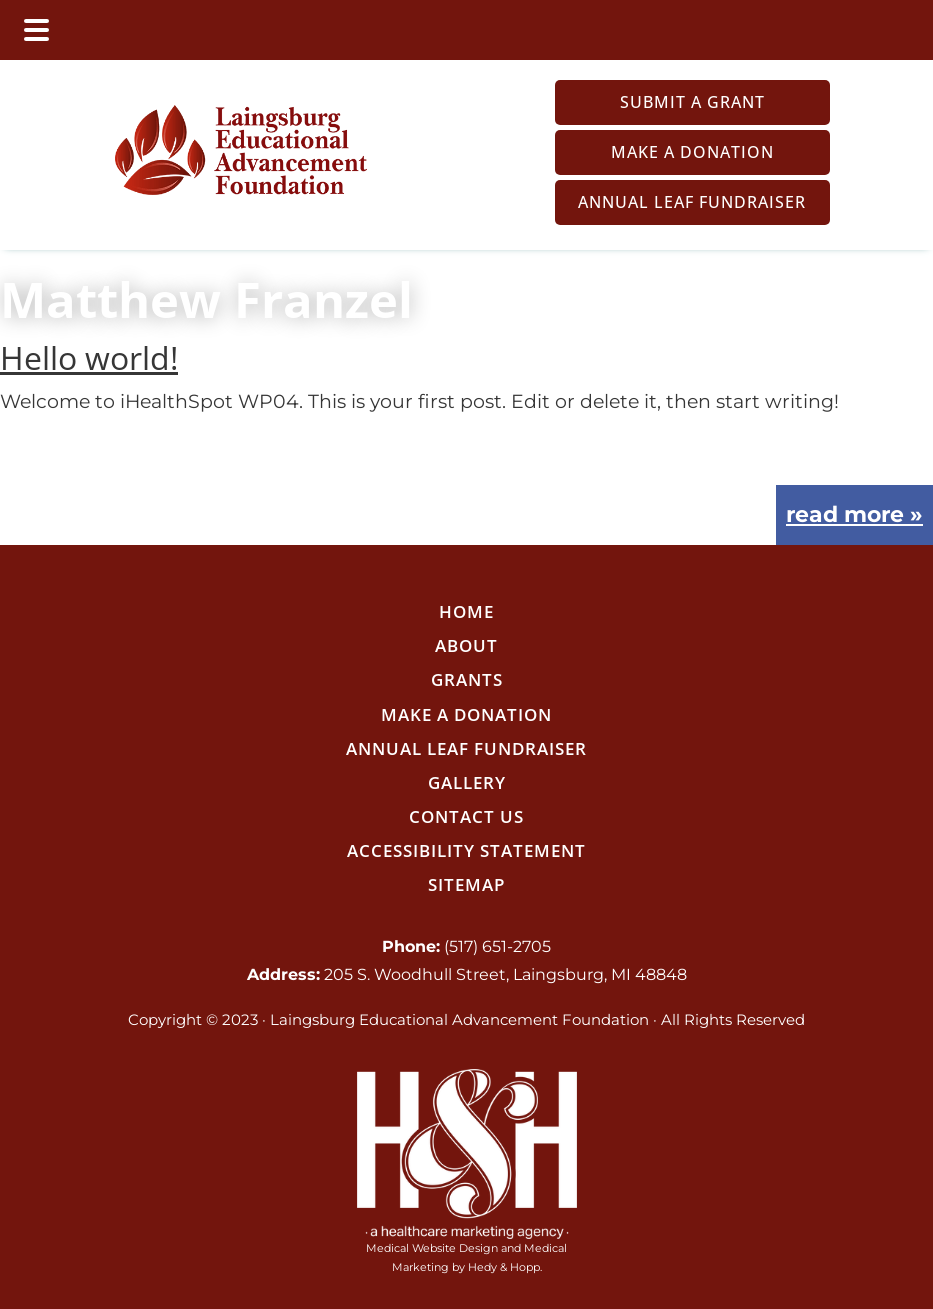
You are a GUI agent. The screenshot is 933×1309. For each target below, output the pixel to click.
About (466, 645)
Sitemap (466, 884)
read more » (854, 514)
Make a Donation (692, 152)
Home (466, 611)
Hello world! (89, 357)
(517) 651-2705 (497, 946)
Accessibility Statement (466, 850)
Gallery (467, 782)
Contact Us (466, 816)
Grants (467, 679)
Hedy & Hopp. (505, 1267)
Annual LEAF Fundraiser (692, 202)
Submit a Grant (692, 102)
